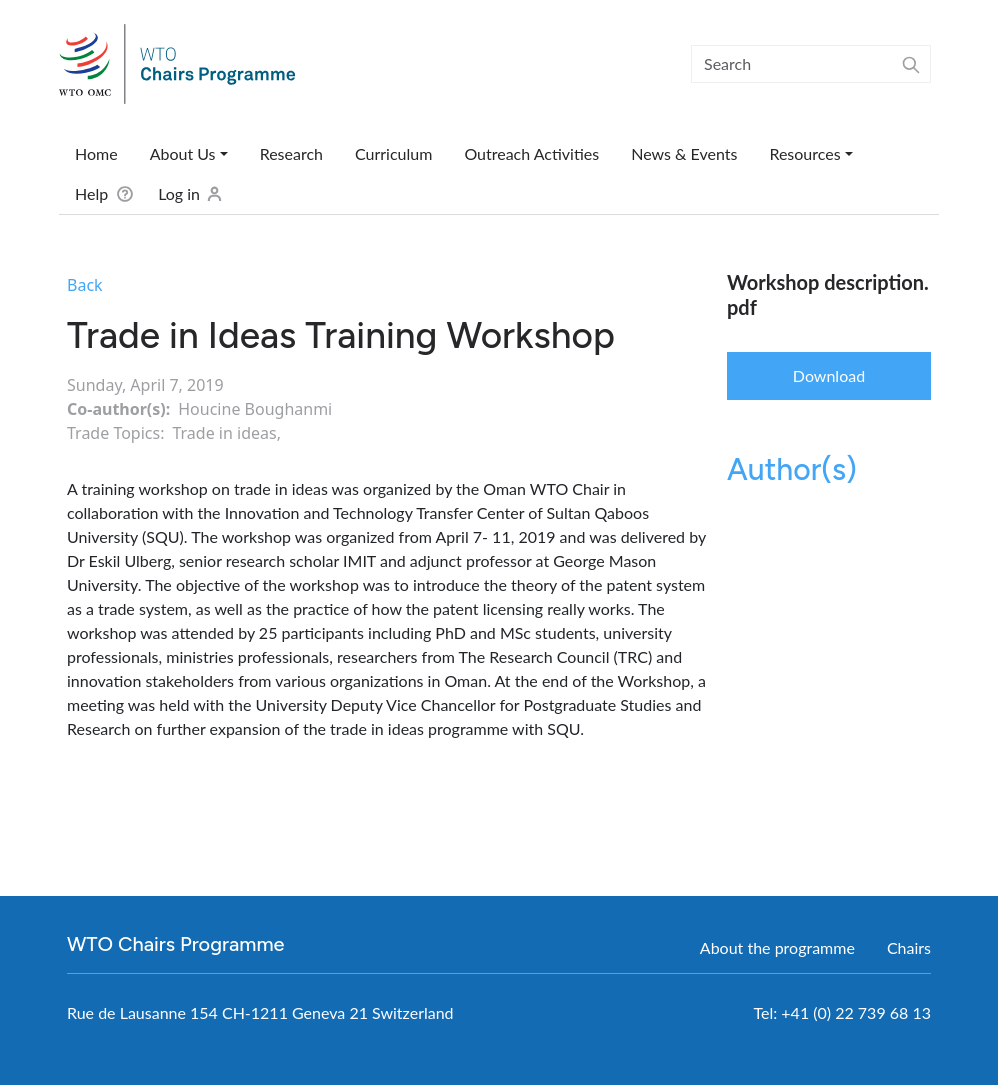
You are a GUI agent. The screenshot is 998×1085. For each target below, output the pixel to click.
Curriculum (393, 153)
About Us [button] (183, 153)
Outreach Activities (531, 153)
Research (291, 153)
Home (96, 153)
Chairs (909, 947)
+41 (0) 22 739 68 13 (856, 1012)
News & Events (684, 153)
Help (91, 193)
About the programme (777, 947)
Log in (179, 193)
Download (829, 375)
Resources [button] (804, 153)
